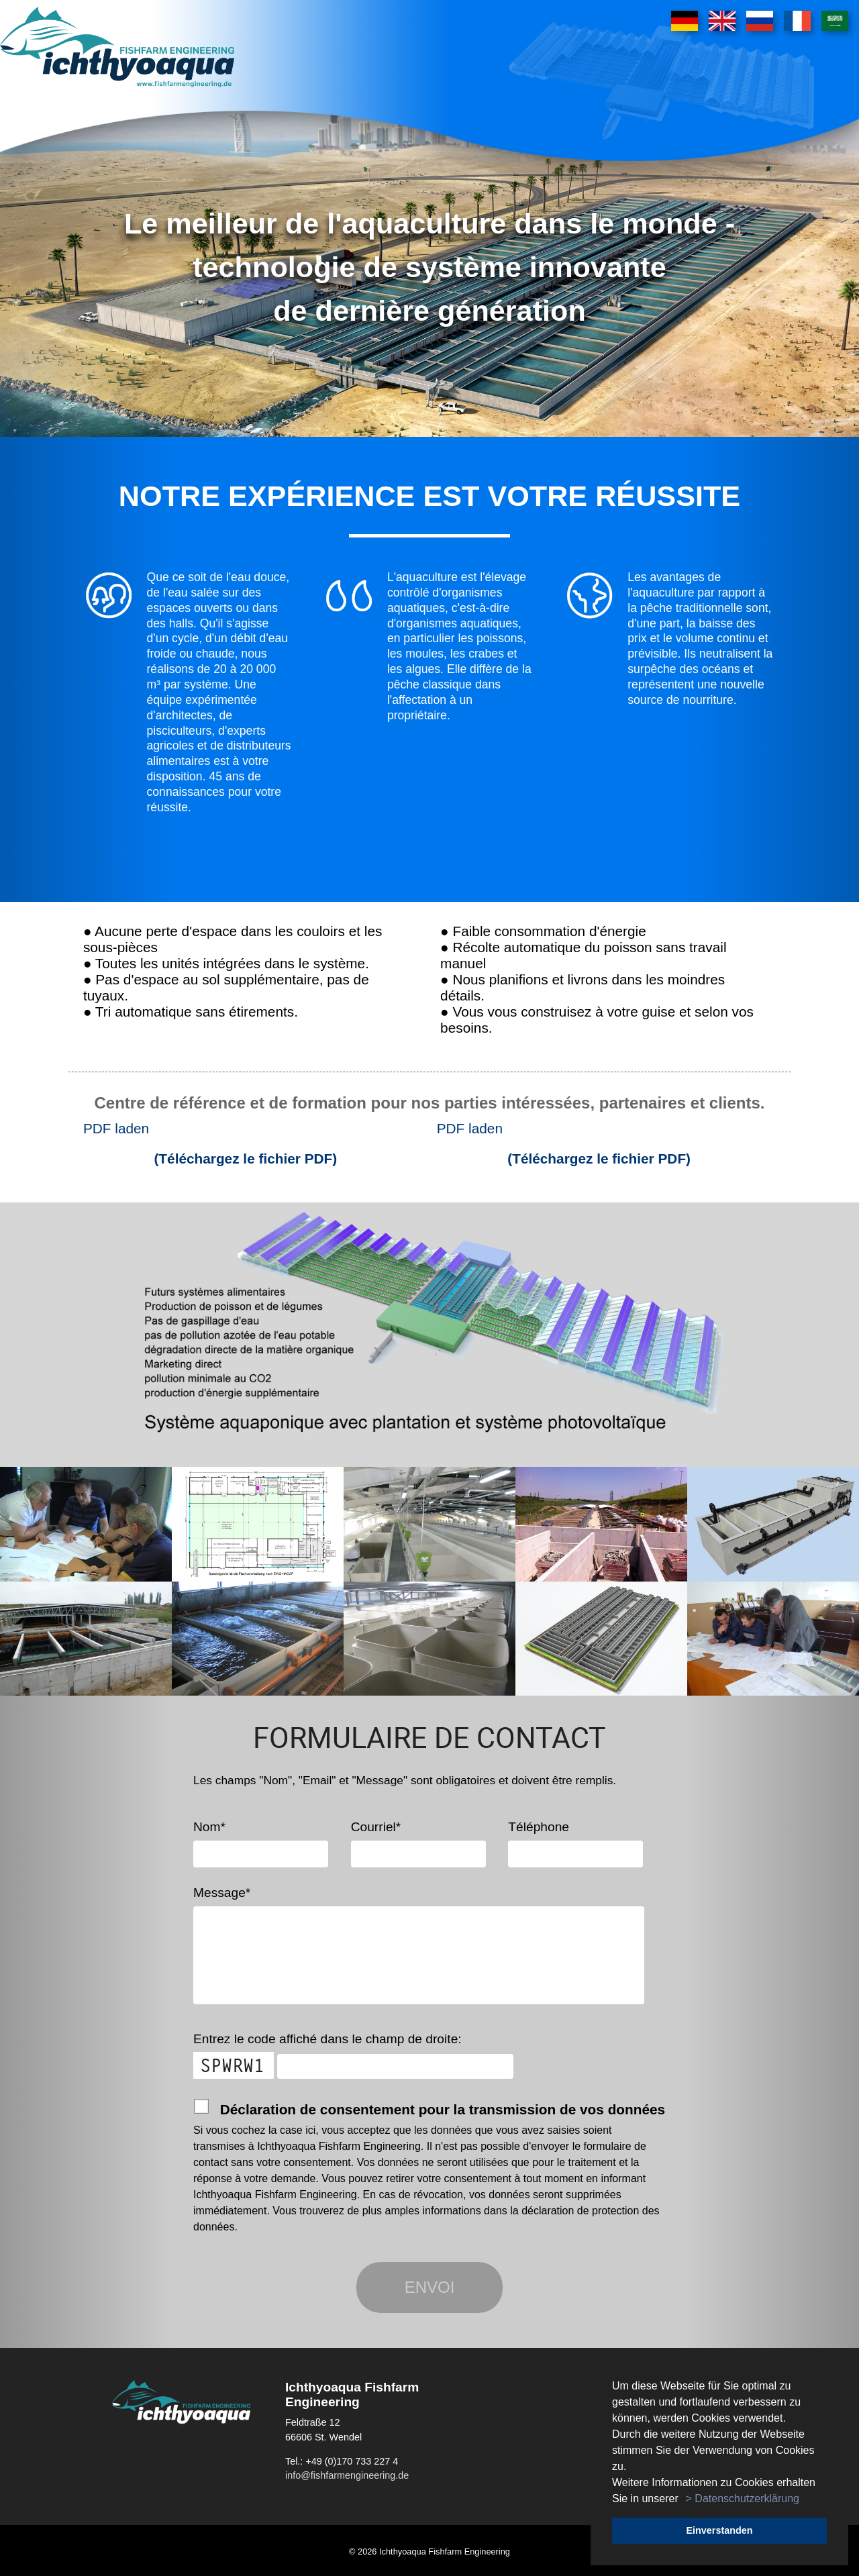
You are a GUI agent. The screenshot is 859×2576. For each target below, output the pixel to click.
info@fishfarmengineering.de (347, 2475)
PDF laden (116, 1128)
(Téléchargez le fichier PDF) (245, 1158)
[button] (683, 2499)
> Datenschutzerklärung (742, 2498)
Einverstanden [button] (719, 2530)
